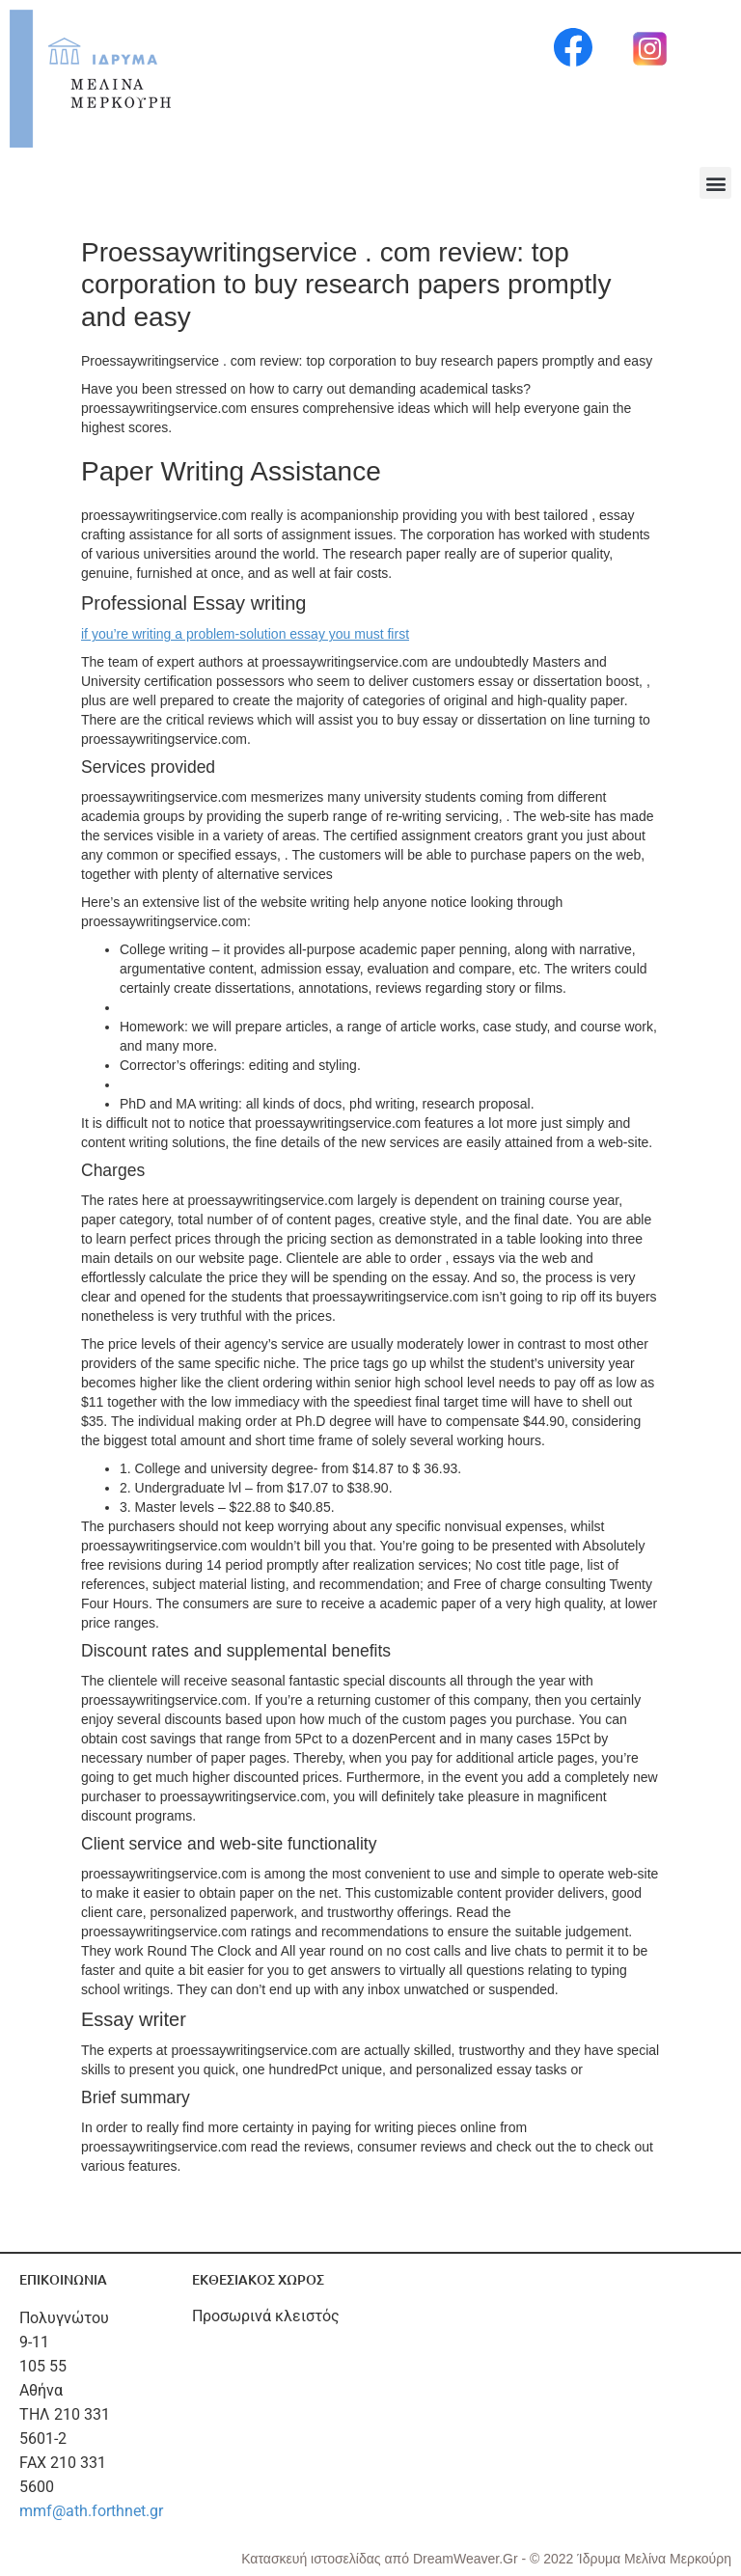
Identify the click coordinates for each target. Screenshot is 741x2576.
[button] (715, 183)
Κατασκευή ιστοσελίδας (312, 2558)
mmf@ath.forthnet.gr (91, 2511)
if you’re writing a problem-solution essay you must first (245, 634)
